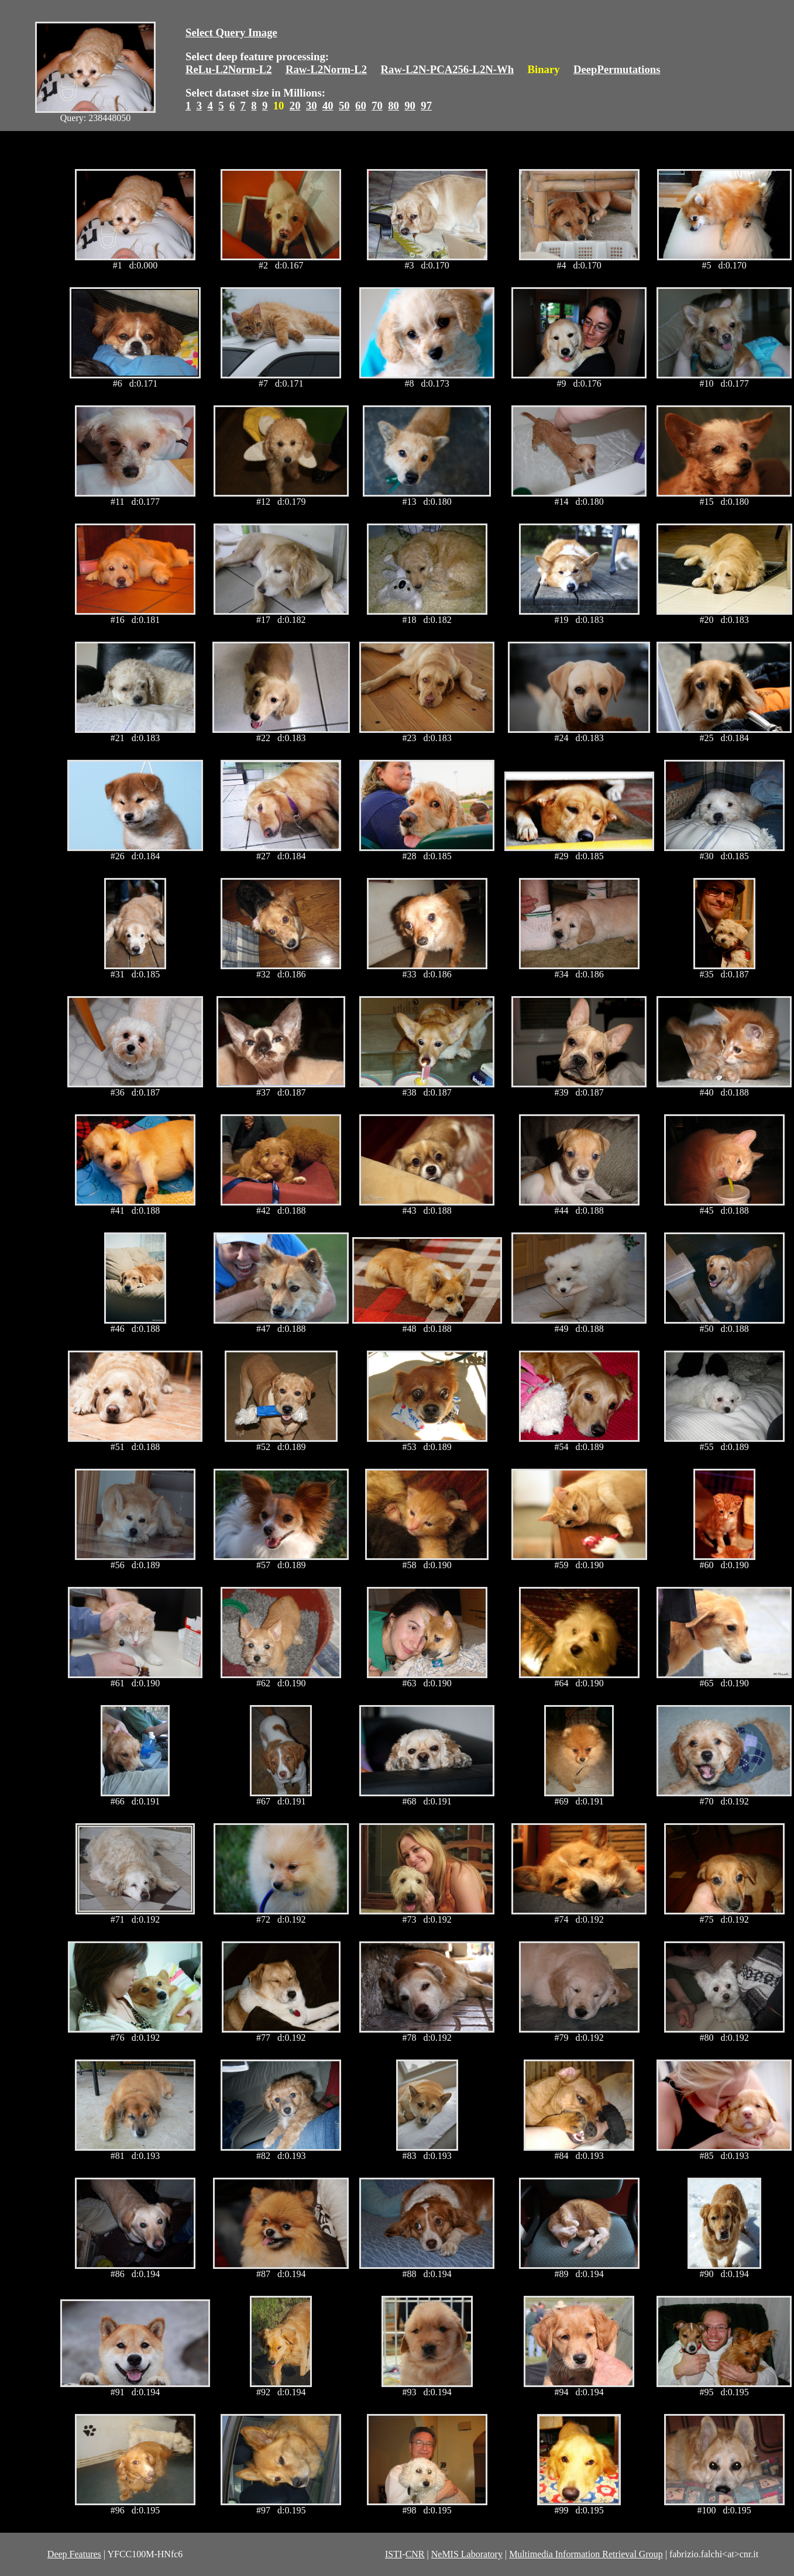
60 (360, 105)
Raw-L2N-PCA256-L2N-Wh (447, 69)
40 (328, 105)
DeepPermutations (617, 69)
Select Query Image (231, 32)
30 (311, 105)
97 (426, 105)
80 (393, 105)
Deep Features (74, 2554)
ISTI (393, 2554)
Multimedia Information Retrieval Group (586, 2554)
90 (409, 105)
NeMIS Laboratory (467, 2554)
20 (295, 105)
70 (377, 105)
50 (344, 105)
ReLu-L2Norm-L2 (228, 69)
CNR (415, 2554)
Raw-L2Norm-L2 (326, 69)
